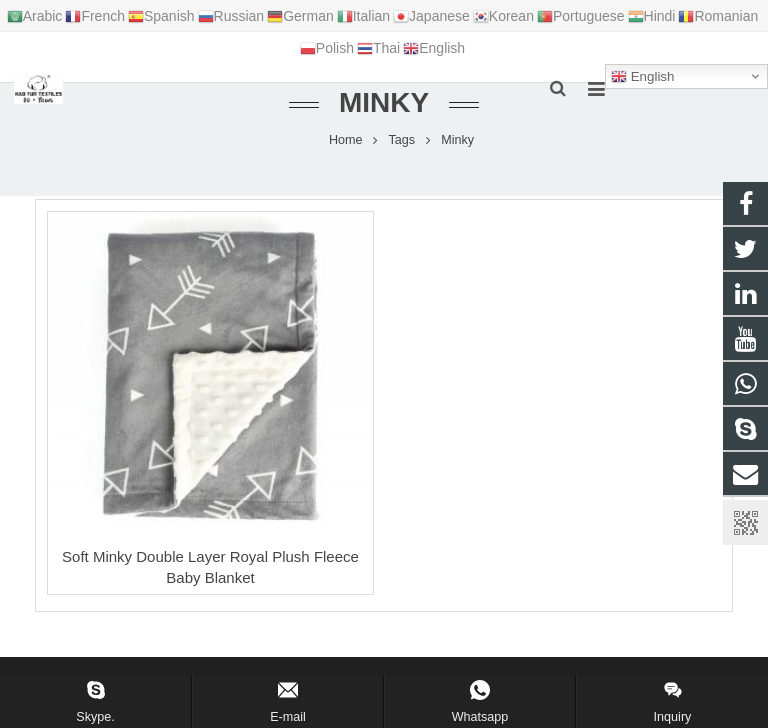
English (642, 77)
